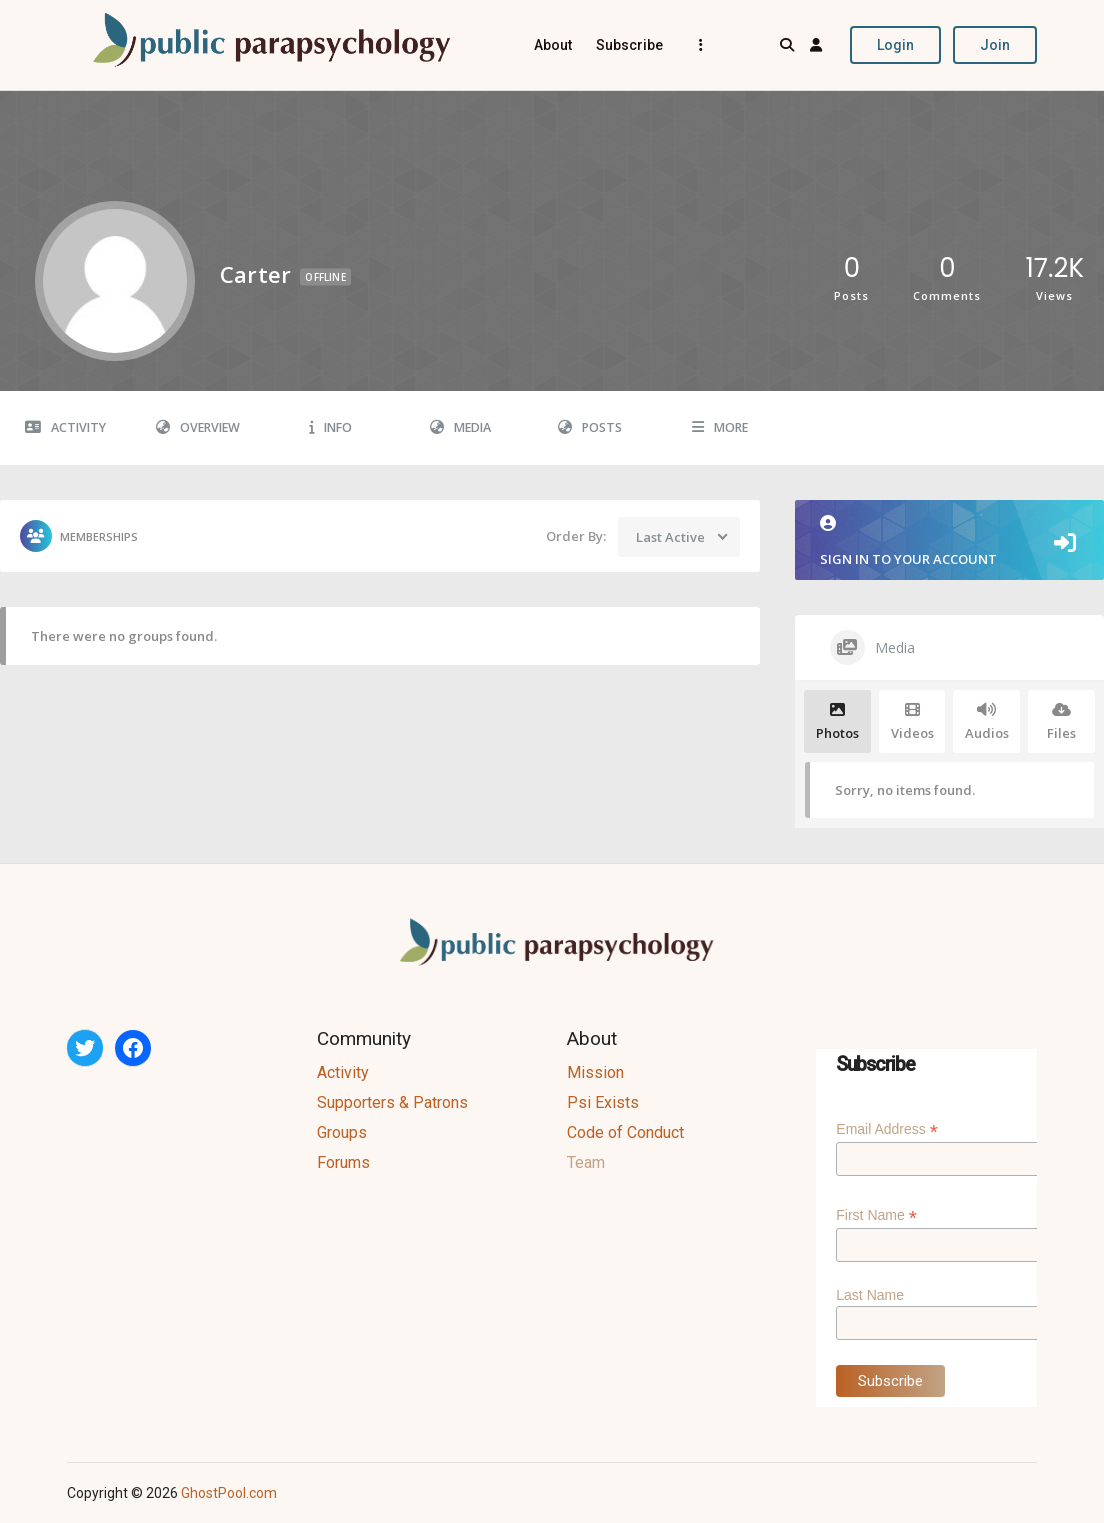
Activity (65, 427)
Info (330, 427)
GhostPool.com (229, 1493)
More (720, 427)
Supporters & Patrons (392, 1102)
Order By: (576, 536)
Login (895, 45)
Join (995, 45)
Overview (198, 427)
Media (460, 427)
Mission (595, 1072)
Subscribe (629, 45)
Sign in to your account (949, 541)
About (553, 45)
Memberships (79, 536)
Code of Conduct (625, 1132)
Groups (342, 1132)
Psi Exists (603, 1102)
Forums (343, 1162)
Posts (590, 427)
